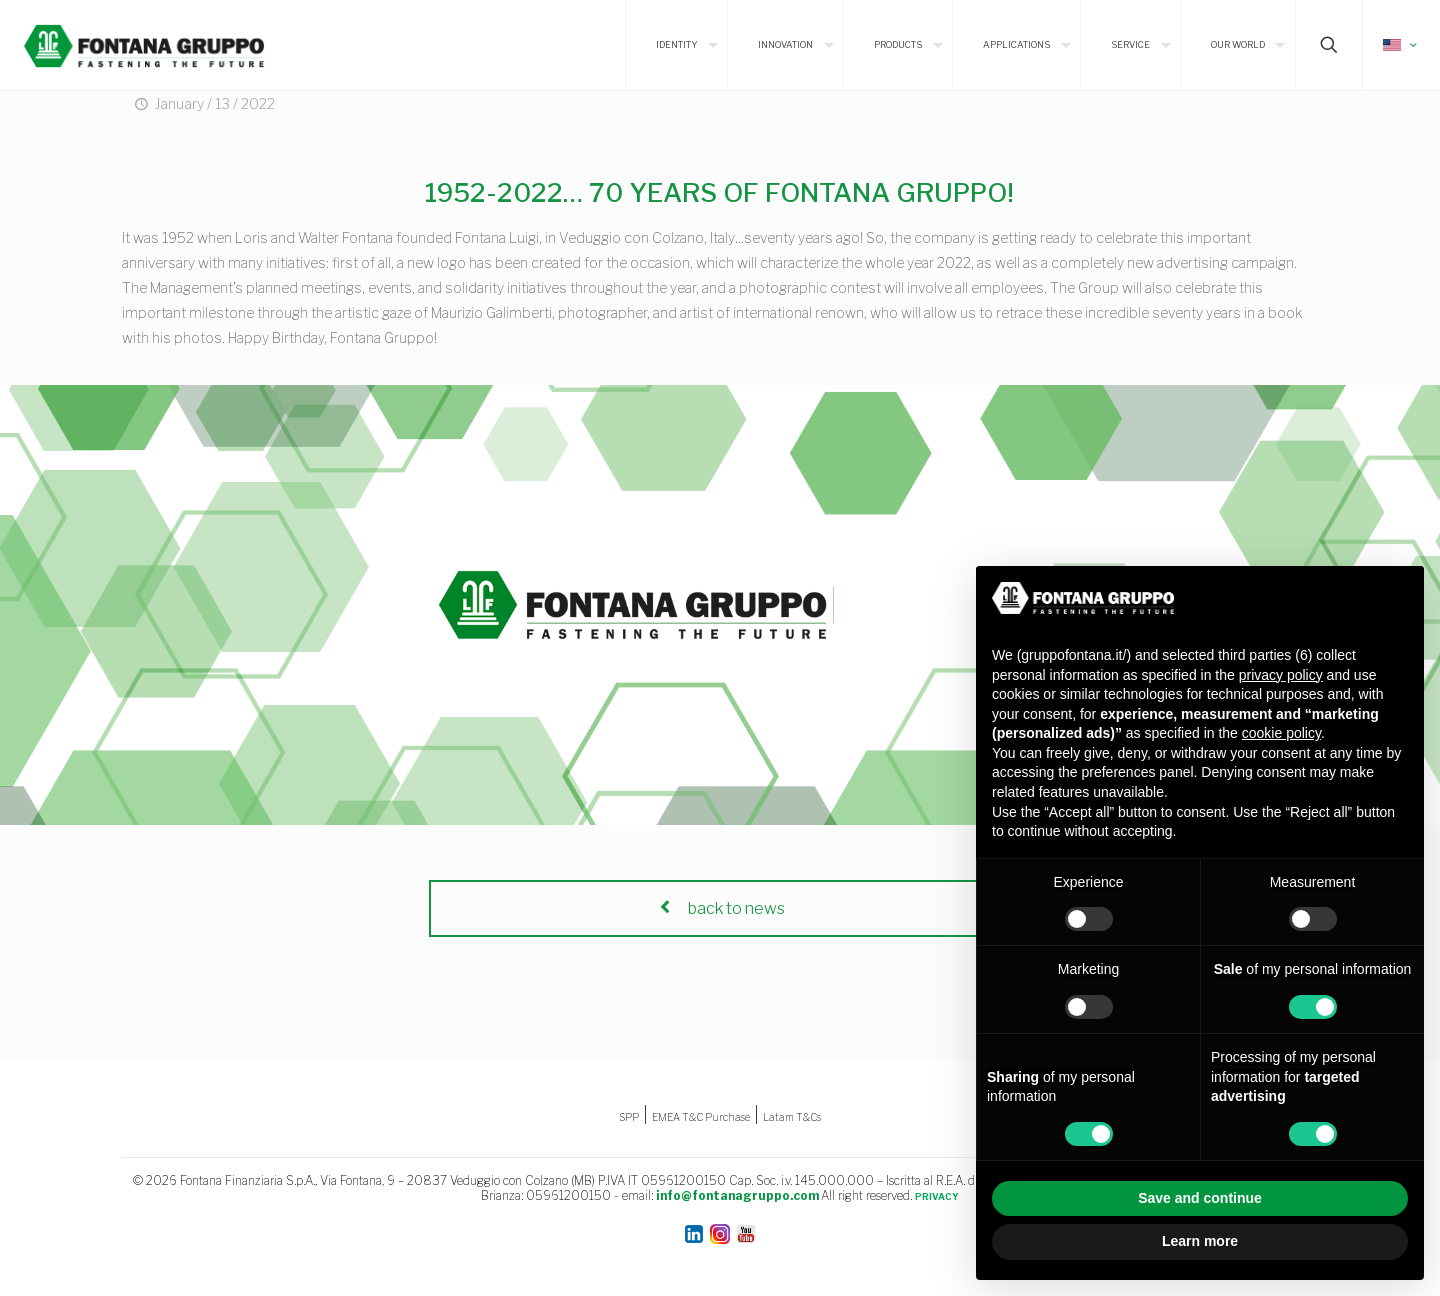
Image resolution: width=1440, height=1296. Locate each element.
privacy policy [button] (1281, 675)
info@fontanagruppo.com (737, 1195)
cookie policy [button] (1281, 733)
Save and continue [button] (1200, 1198)
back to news (720, 908)
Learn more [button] (1200, 1241)
